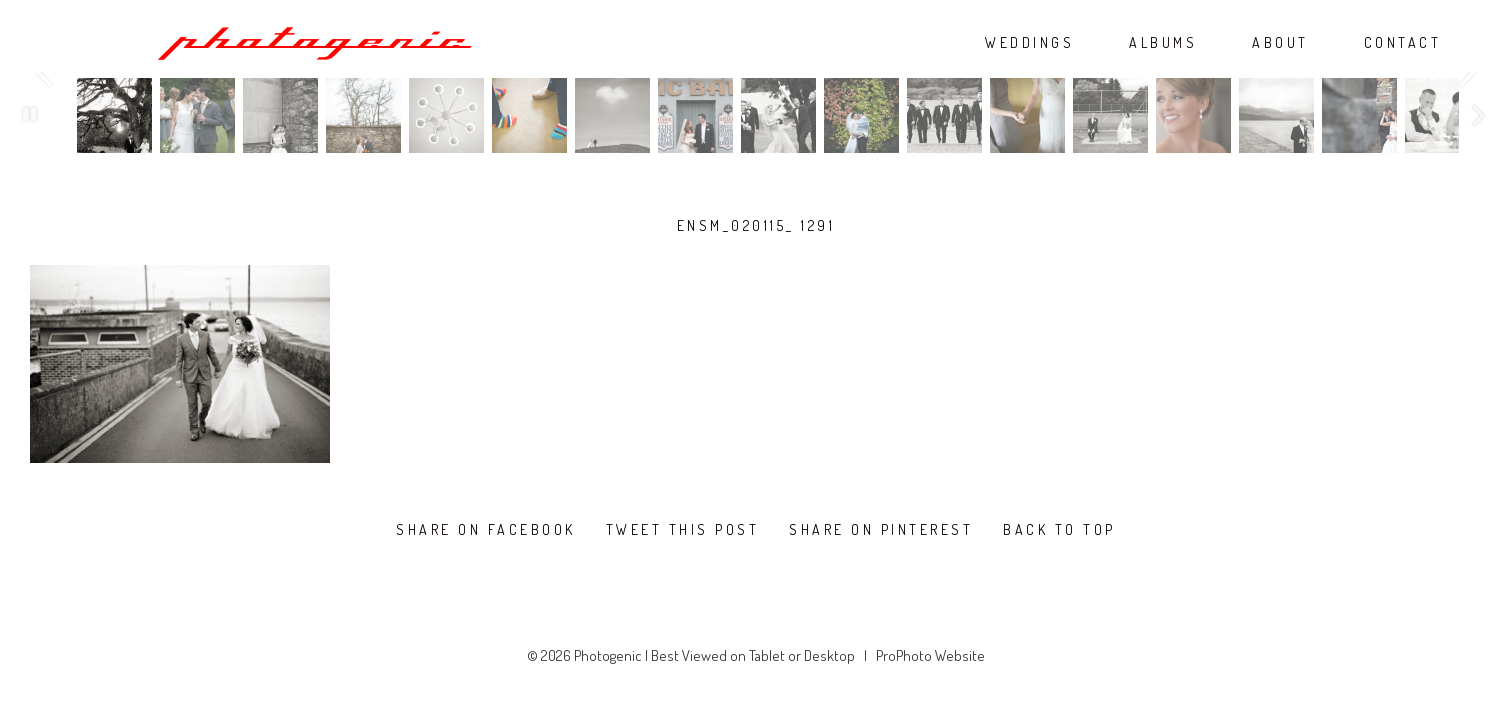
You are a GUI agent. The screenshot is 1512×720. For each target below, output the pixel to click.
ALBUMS (1163, 43)
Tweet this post (683, 530)
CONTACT (1403, 43)
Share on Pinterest (881, 530)
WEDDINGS (1029, 43)
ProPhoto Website (930, 655)
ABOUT (1280, 43)
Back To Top (1059, 530)
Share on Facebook (486, 530)
